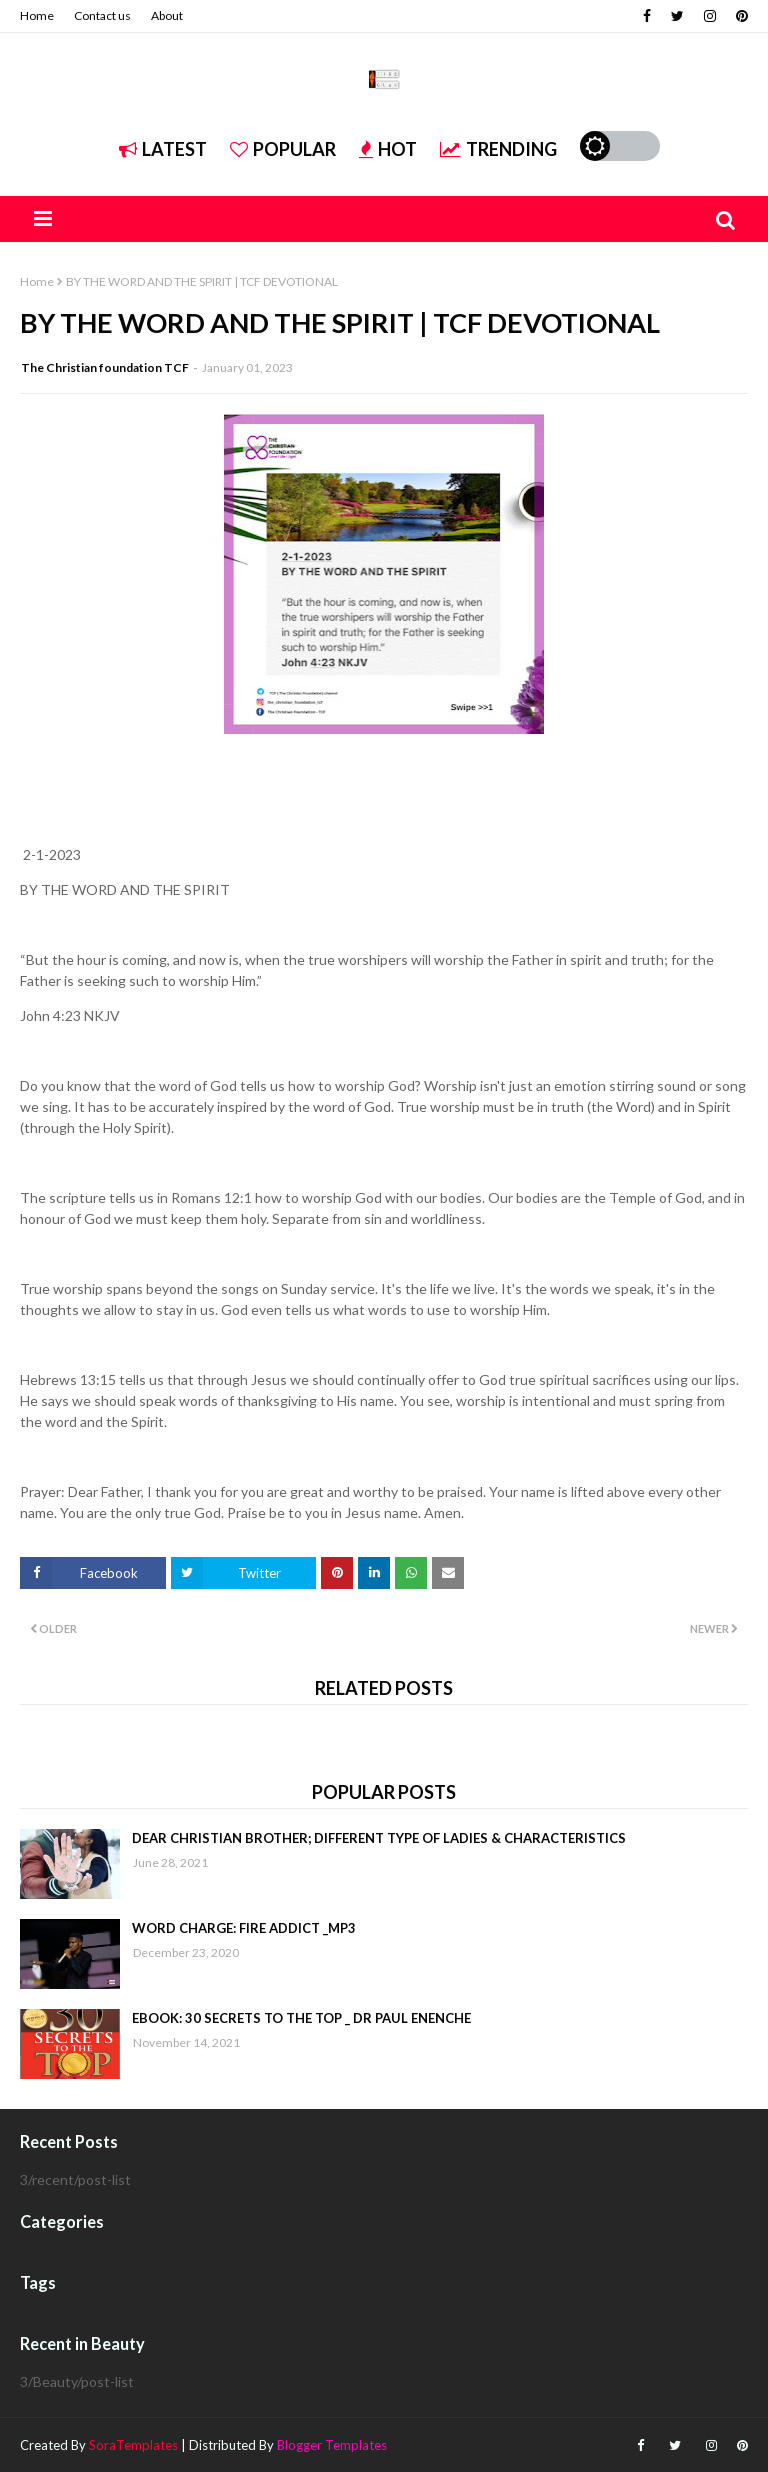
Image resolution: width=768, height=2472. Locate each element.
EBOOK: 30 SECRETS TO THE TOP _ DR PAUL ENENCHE (301, 2018)
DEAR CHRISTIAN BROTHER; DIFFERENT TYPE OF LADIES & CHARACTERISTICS (379, 1838)
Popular (283, 149)
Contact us (102, 15)
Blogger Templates (332, 2445)
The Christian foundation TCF (105, 367)
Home (37, 15)
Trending (498, 149)
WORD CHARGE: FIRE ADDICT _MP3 (244, 1928)
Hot (388, 149)
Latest (163, 149)
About (167, 15)
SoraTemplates (133, 2445)
